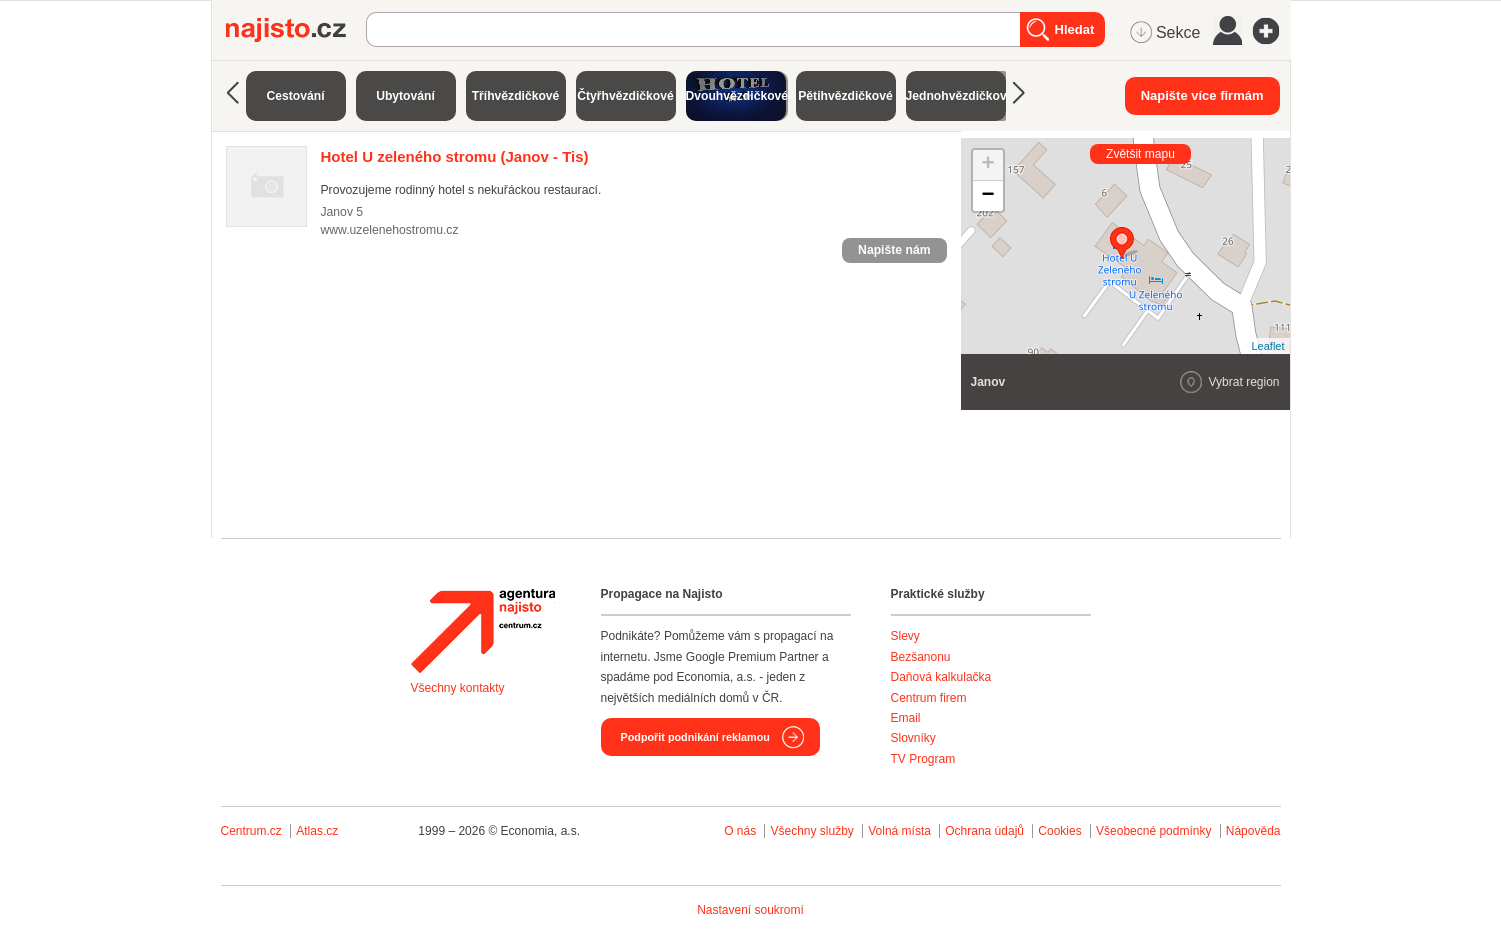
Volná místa (899, 831)
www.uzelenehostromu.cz (390, 230)
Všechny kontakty (458, 688)
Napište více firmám (1202, 95)
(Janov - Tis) (455, 156)
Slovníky (913, 738)
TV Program (923, 759)
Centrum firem (929, 698)
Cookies (1059, 831)
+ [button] (987, 165)
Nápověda (1253, 831)
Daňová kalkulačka (941, 677)
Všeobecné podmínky (1153, 831)
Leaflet (1267, 346)
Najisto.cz (296, 30)
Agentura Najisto (483, 631)
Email (906, 718)
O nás (740, 831)
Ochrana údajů (984, 831)
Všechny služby (813, 831)
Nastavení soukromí (750, 910)
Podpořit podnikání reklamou (695, 737)
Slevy (905, 636)
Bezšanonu (921, 657)
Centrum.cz (251, 831)
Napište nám (894, 250)
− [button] (987, 196)
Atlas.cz (317, 831)
